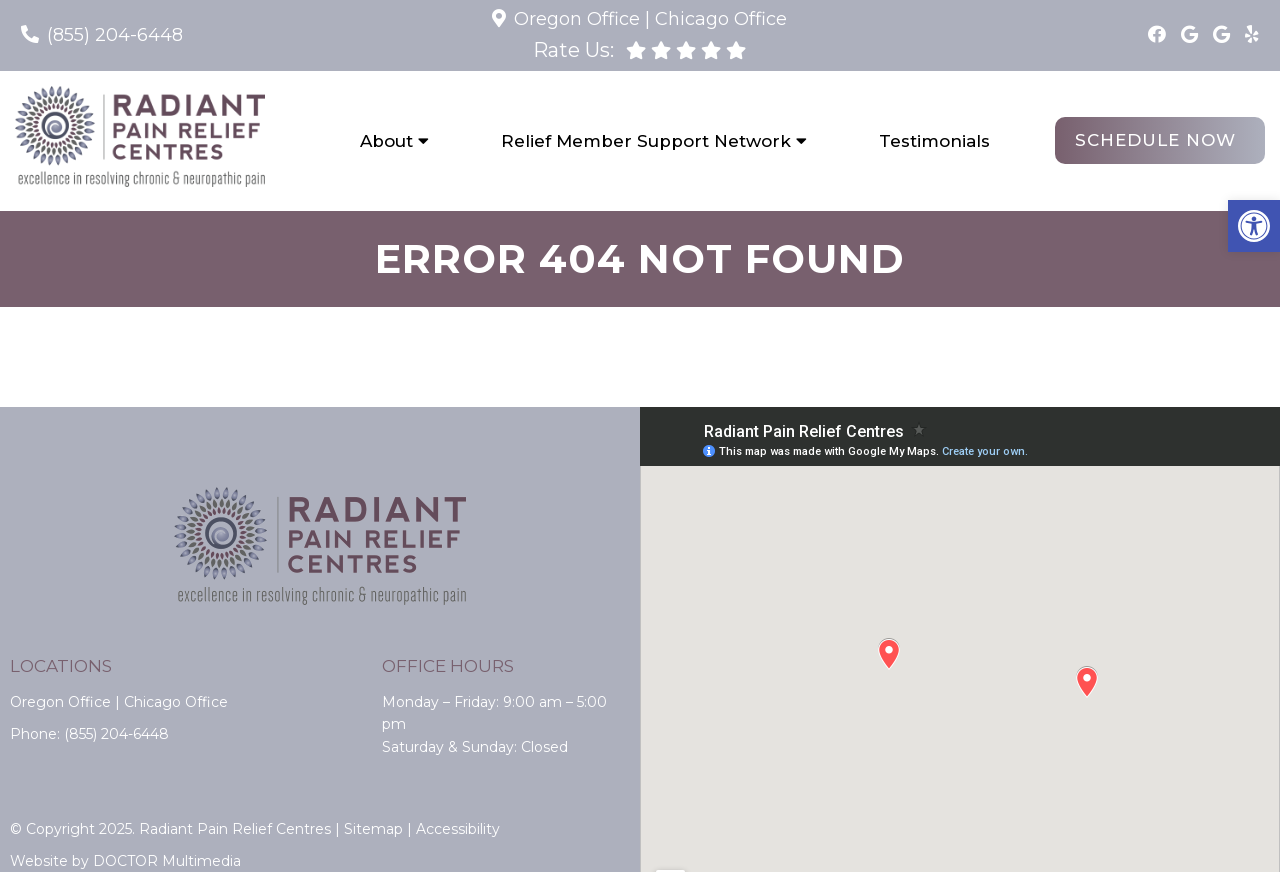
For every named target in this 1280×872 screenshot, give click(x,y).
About (386, 141)
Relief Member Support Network (646, 141)
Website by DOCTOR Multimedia (125, 861)
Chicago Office (721, 19)
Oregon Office (577, 19)
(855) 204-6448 (115, 35)
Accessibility (458, 829)
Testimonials (934, 141)
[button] (1254, 226)
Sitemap (373, 829)
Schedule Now (1155, 140)
